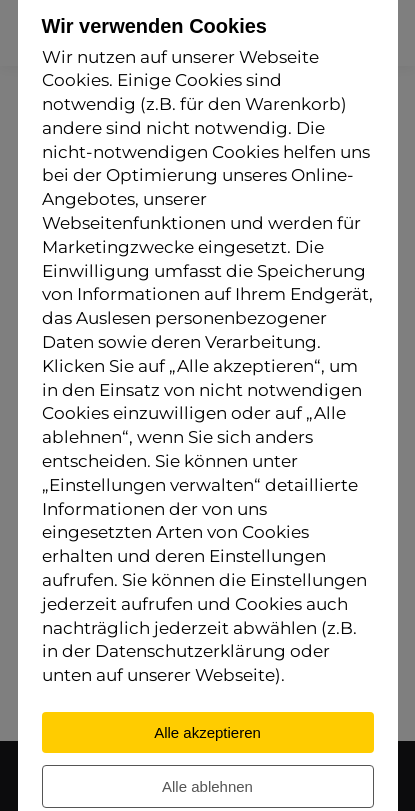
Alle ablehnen (207, 787)
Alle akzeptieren (207, 733)
